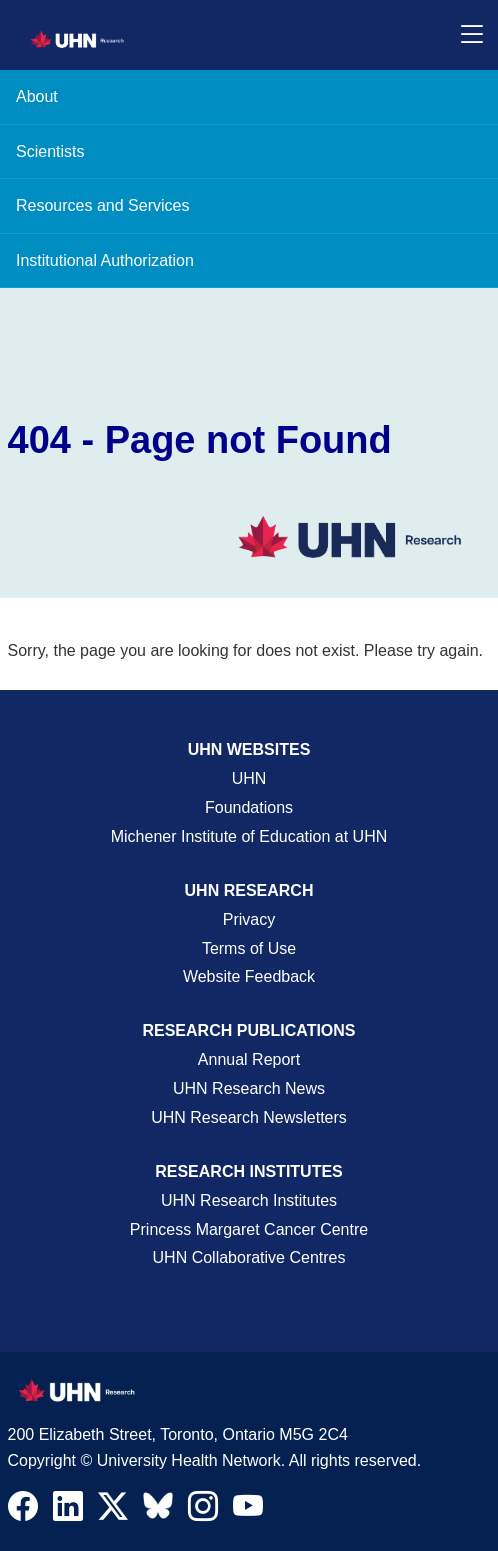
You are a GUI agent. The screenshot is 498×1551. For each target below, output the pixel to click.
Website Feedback (249, 976)
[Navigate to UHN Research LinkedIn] (68, 1511)
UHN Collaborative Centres (249, 1257)
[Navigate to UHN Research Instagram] (203, 1511)
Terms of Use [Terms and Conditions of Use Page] (249, 948)
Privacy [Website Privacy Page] (249, 919)
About (37, 96)
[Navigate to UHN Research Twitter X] (113, 1511)
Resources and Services (102, 205)
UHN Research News (249, 1088)
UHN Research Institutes (249, 1200)
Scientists (50, 151)
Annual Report (249, 1059)
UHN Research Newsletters (249, 1117)
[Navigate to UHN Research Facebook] (23, 1511)
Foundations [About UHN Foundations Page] (249, 807)
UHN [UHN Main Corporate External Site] (249, 778)
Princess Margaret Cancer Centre (249, 1229)
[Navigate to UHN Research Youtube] (248, 1511)
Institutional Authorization (105, 260)
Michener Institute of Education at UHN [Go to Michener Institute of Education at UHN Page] (249, 836)
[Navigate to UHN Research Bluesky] (158, 1507)
